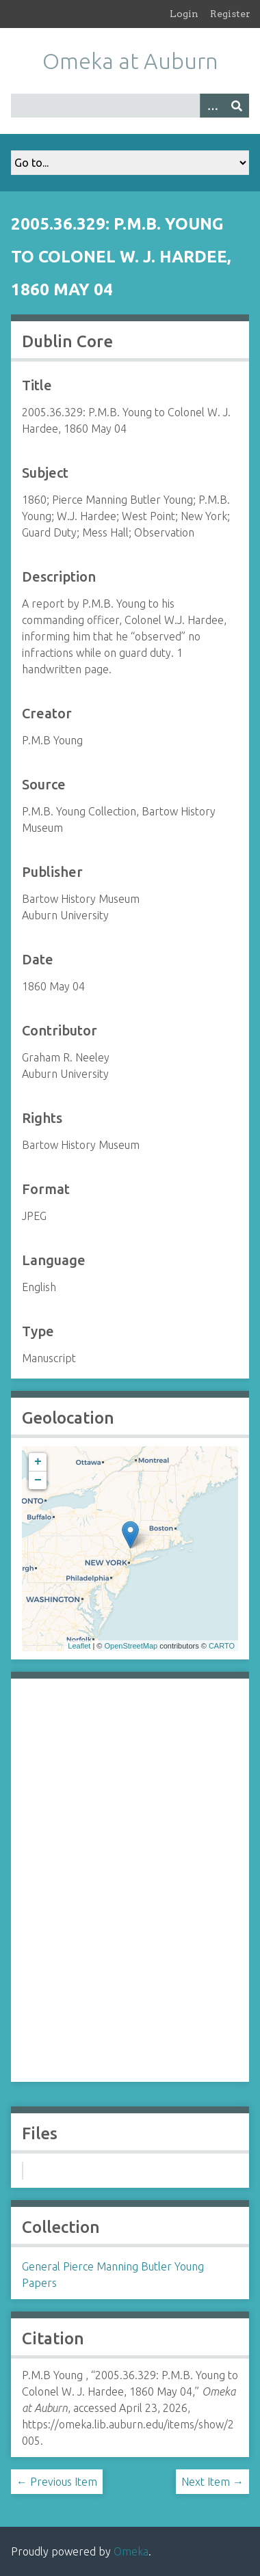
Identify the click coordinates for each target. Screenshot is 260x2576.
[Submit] (236, 106)
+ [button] (38, 1462)
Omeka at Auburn (130, 61)
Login (184, 13)
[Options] (212, 106)
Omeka (131, 2551)
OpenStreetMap (130, 1646)
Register (230, 13)
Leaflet (79, 1646)
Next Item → (212, 2482)
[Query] (130, 106)
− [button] (38, 1480)
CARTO (222, 1646)
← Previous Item (56, 2482)
